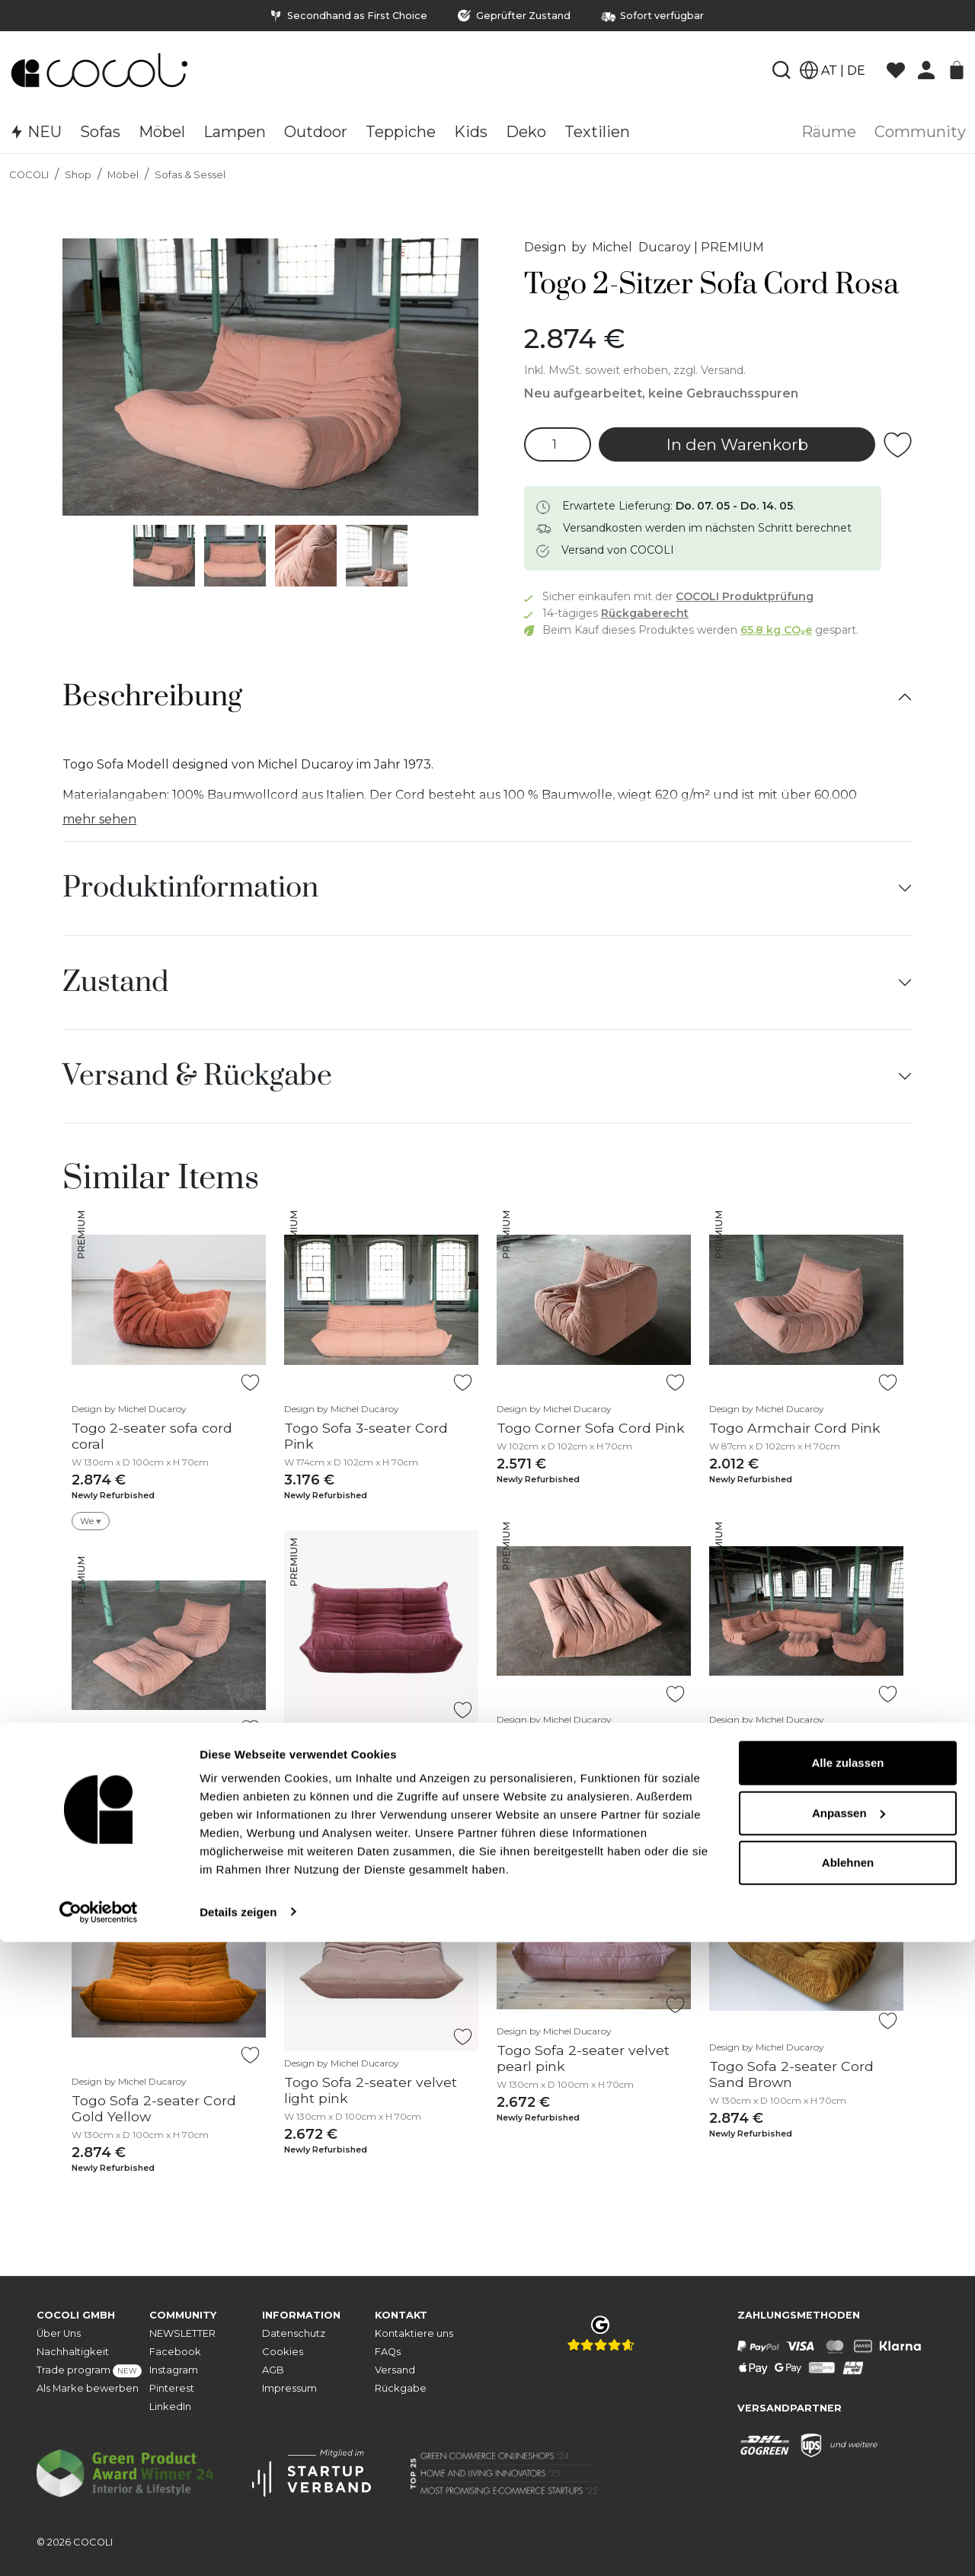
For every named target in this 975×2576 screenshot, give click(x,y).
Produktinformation (190, 888)
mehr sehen (99, 819)
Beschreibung (152, 697)
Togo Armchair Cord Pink (795, 1428)
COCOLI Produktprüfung (745, 596)
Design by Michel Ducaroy (607, 247)
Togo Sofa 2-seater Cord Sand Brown (791, 2074)
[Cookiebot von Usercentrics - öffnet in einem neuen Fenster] (98, 2546)
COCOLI (29, 175)
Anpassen (848, 2446)
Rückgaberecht (645, 613)
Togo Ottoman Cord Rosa (583, 1739)
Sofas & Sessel (190, 175)
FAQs (388, 2351)
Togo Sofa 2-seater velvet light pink (370, 2090)
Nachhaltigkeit (73, 2351)
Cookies (282, 2351)
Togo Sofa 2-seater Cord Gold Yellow (154, 2108)
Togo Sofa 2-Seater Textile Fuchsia (373, 1763)
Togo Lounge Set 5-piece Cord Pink (793, 1747)
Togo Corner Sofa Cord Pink (591, 1428)
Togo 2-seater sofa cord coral (152, 1436)
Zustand (115, 982)
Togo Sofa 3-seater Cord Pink (366, 1436)
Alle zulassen (847, 2397)
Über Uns (59, 2333)
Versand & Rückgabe (197, 1076)
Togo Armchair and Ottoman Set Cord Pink (151, 1781)
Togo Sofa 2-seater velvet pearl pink (583, 2058)
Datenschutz (293, 2333)
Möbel (123, 175)
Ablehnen (848, 2497)
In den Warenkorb (737, 444)
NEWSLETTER (182, 2333)
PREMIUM (732, 247)
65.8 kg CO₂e (776, 630)
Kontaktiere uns (414, 2333)
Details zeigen (238, 2545)
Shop (78, 175)
